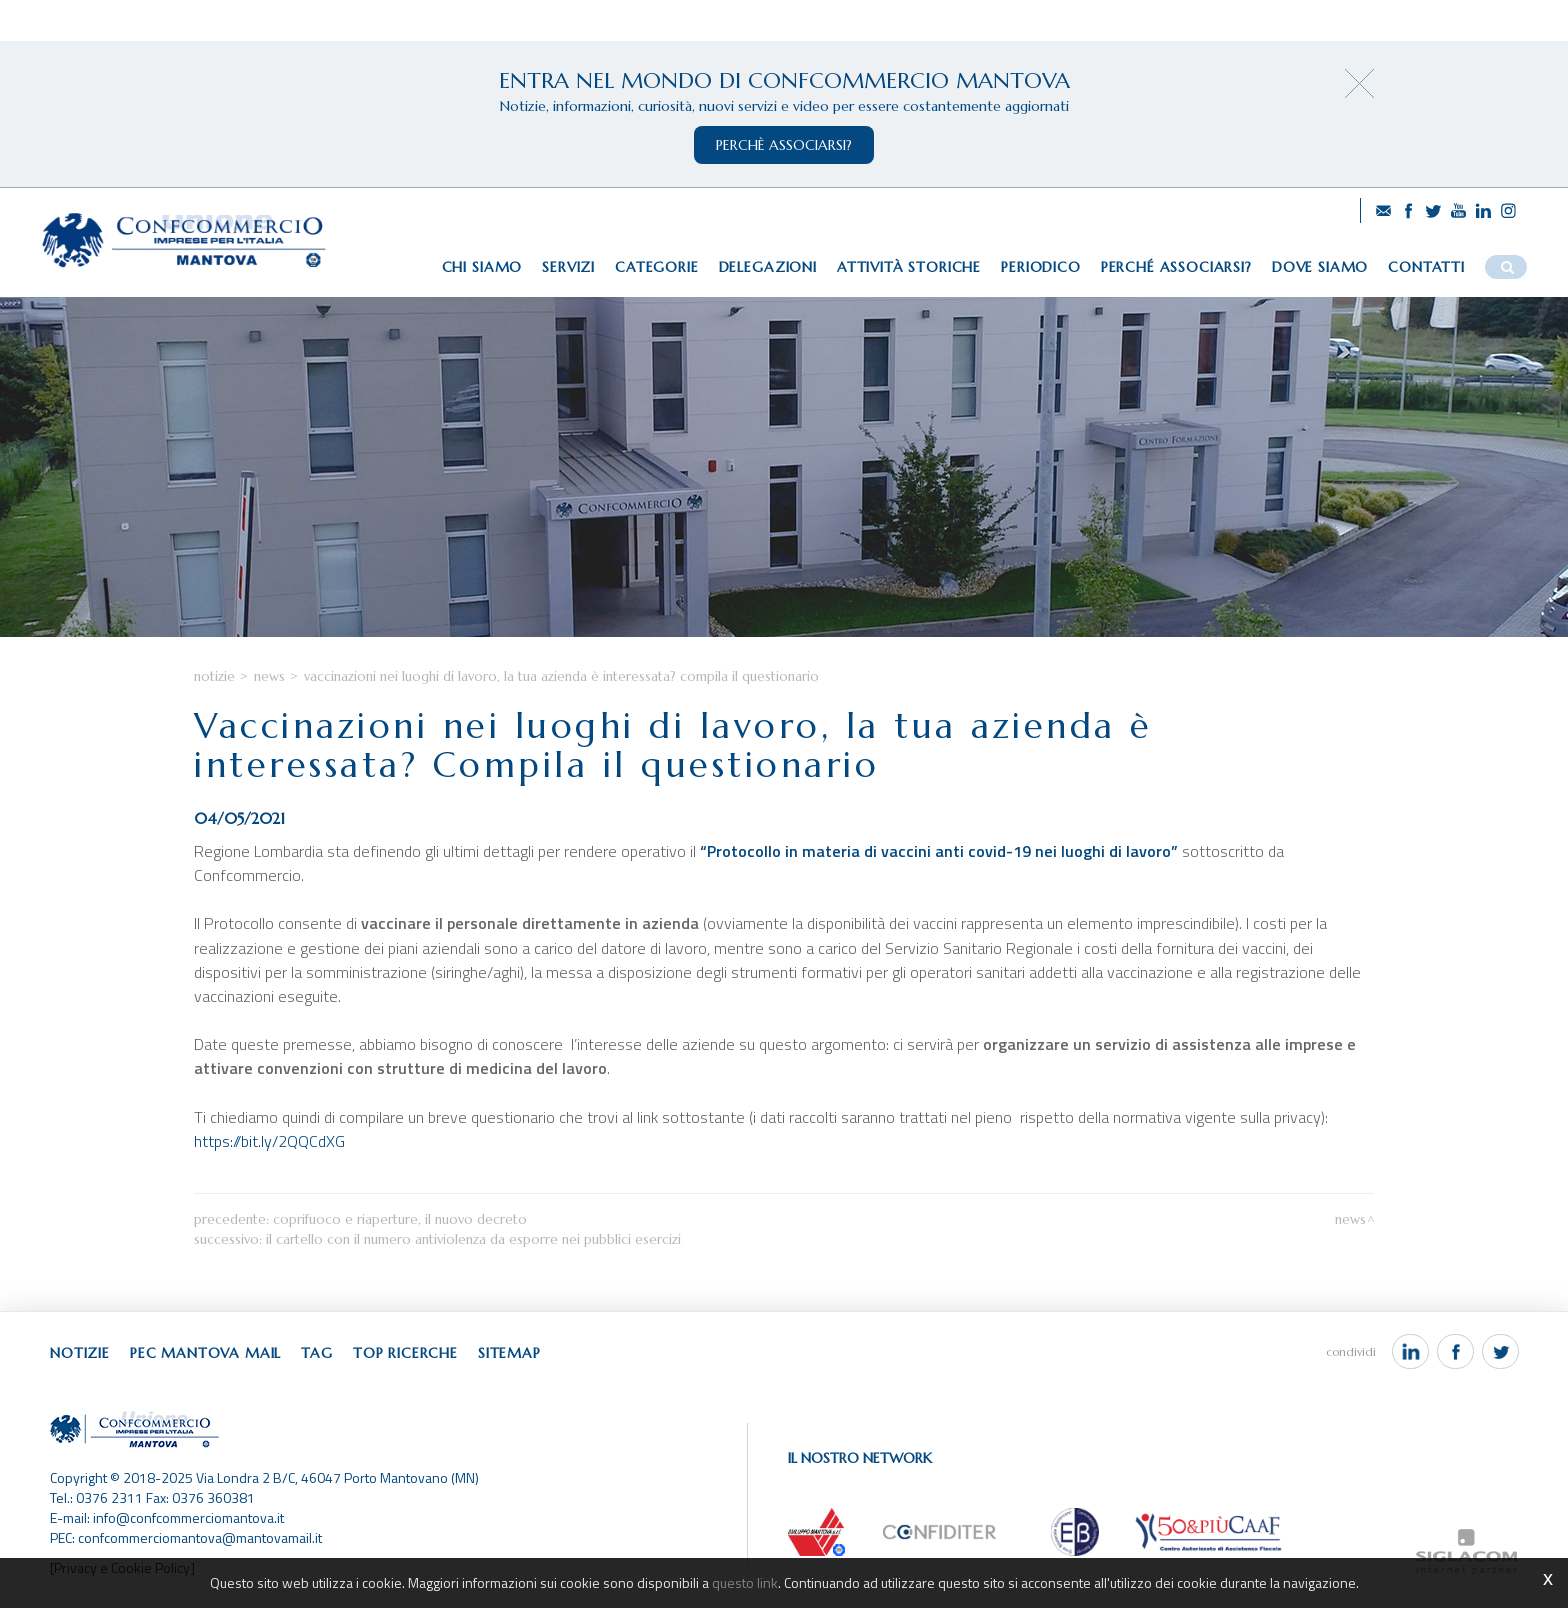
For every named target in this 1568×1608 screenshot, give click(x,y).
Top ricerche (405, 1353)
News (269, 676)
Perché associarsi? (1176, 267)
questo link (745, 1582)
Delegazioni (768, 267)
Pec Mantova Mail (205, 1353)
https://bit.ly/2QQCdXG (271, 1141)
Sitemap (509, 1353)
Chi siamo (482, 267)
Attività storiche (909, 267)
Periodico (1041, 267)
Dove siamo (1320, 267)
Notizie (214, 676)
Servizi (568, 267)
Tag (317, 1353)
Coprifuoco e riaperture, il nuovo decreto (400, 1219)
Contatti (1426, 267)
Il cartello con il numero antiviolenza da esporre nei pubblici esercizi (473, 1239)
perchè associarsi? (784, 145)
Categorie (657, 267)
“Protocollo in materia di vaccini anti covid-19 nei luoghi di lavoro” (939, 851)
